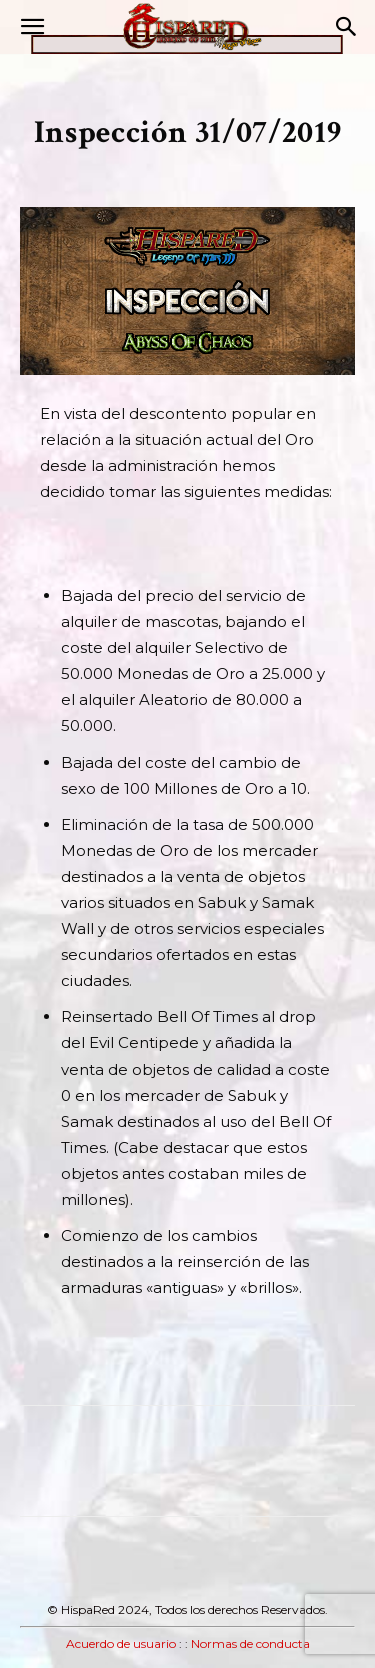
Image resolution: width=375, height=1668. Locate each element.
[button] (32, 27)
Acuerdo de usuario (121, 1643)
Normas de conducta (250, 1643)
